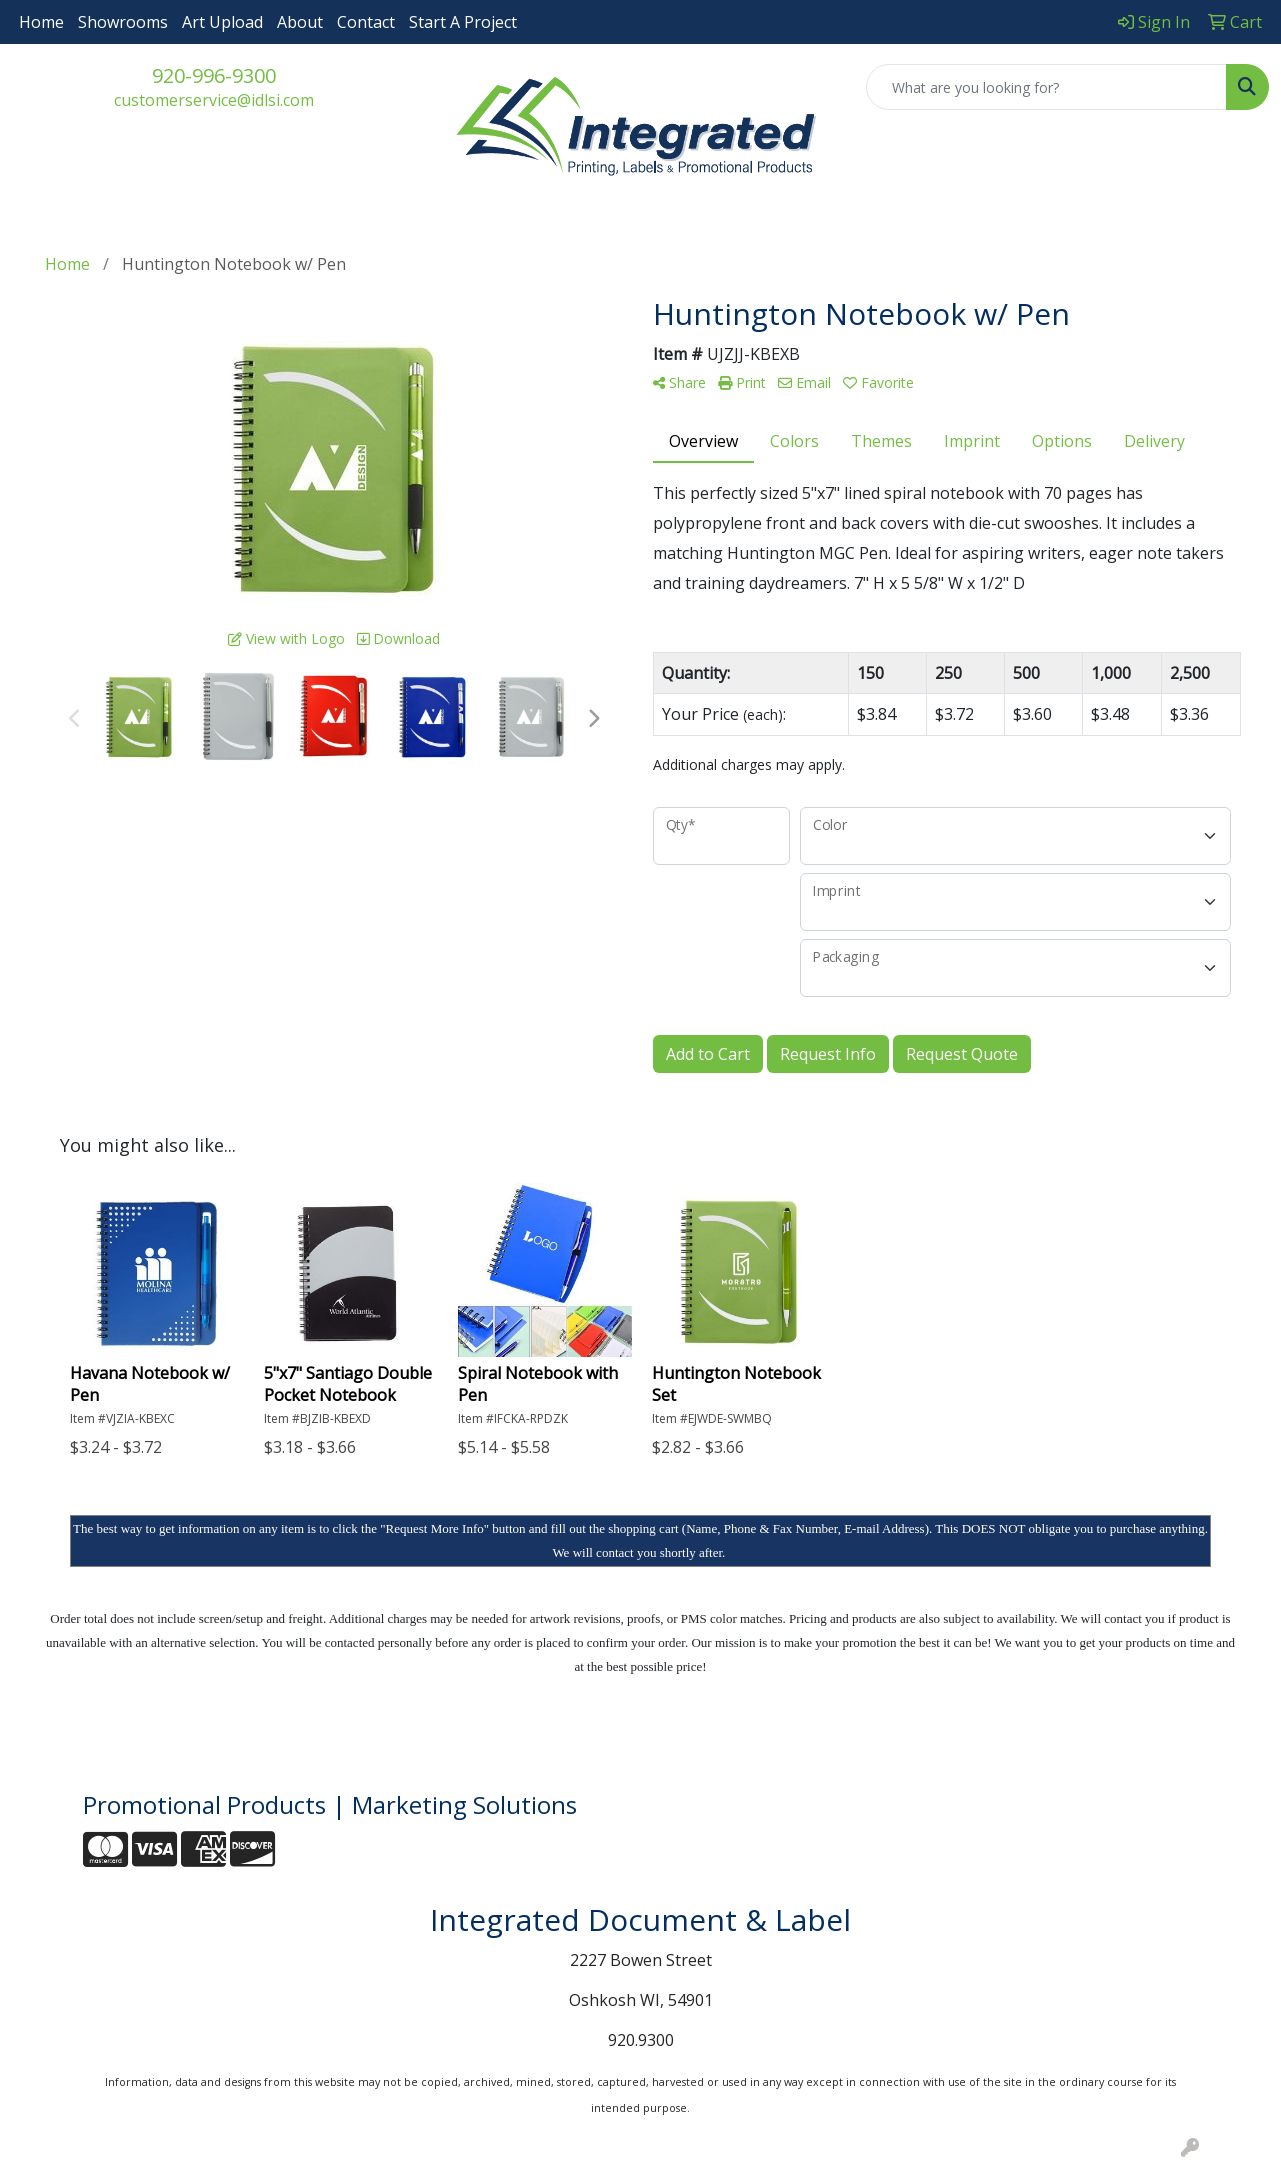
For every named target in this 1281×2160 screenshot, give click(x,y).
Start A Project (463, 22)
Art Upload (222, 22)
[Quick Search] (1046, 87)
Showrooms (123, 22)
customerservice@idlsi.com (214, 100)
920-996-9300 (214, 75)
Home (41, 22)
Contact (366, 22)
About (300, 22)
